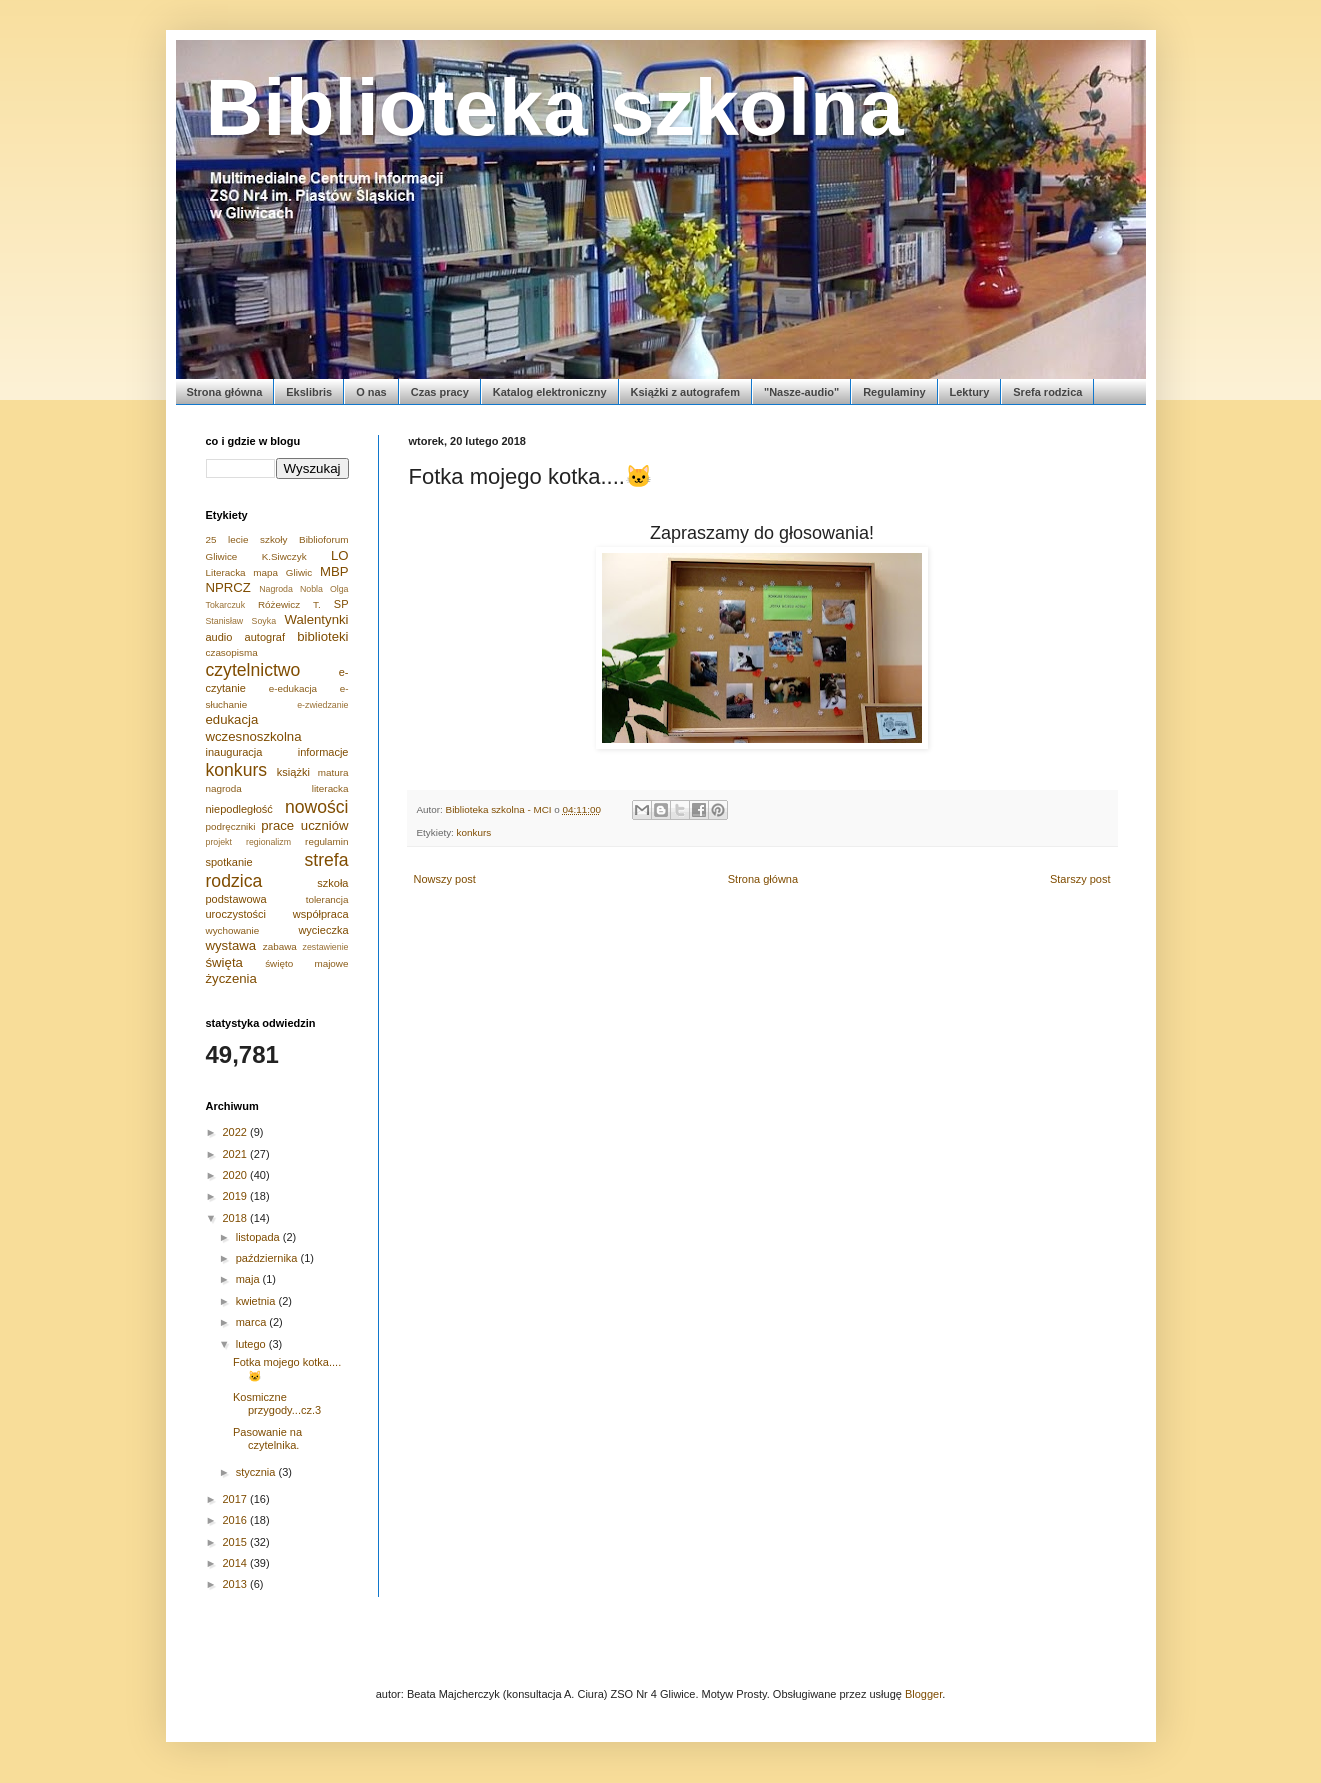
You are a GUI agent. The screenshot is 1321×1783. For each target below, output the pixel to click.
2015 (237, 1542)
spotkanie (229, 862)
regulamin (326, 841)
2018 (237, 1218)
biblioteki (322, 636)
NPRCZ (228, 587)
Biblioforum (323, 539)
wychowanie (233, 930)
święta (224, 962)
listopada (259, 1237)
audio (219, 637)
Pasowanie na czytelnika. (267, 1438)
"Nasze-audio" (801, 392)
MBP (334, 571)
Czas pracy (440, 392)
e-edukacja (293, 688)
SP (341, 604)
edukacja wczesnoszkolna (254, 727)
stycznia (257, 1472)
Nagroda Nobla (291, 589)
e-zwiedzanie (322, 705)
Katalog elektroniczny (550, 392)
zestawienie (326, 947)
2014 (237, 1563)
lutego (252, 1344)
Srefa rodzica (1047, 392)
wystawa (231, 945)
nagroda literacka (277, 788)
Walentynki (316, 619)
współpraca (321, 914)
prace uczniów (304, 825)
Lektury (970, 392)
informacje (323, 752)
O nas (371, 392)
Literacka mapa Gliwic (259, 572)
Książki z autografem (685, 392)
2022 (237, 1132)
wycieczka (323, 930)
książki (293, 772)
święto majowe (306, 963)
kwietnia (257, 1301)
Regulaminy (894, 392)
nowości (317, 807)
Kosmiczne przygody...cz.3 (277, 1403)
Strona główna (225, 392)
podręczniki (231, 826)
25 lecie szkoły (247, 539)
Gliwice (222, 556)
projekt (219, 842)
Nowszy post (445, 879)
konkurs (474, 832)
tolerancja (327, 899)
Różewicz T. (289, 604)
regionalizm (268, 842)
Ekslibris (309, 392)
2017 (237, 1499)
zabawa (280, 946)
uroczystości (236, 914)
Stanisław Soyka (241, 621)
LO (340, 555)
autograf (265, 637)
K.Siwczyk (284, 556)
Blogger (923, 1694)
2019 (237, 1196)
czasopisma (232, 652)
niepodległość (239, 809)
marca (253, 1322)
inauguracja (234, 752)
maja (249, 1279)
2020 (237, 1175)
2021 (237, 1154)
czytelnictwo (253, 670)
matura (333, 772)
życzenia (231, 978)
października (268, 1258)
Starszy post (1080, 879)
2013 (237, 1584)
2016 (237, 1520)
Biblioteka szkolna (555, 107)
